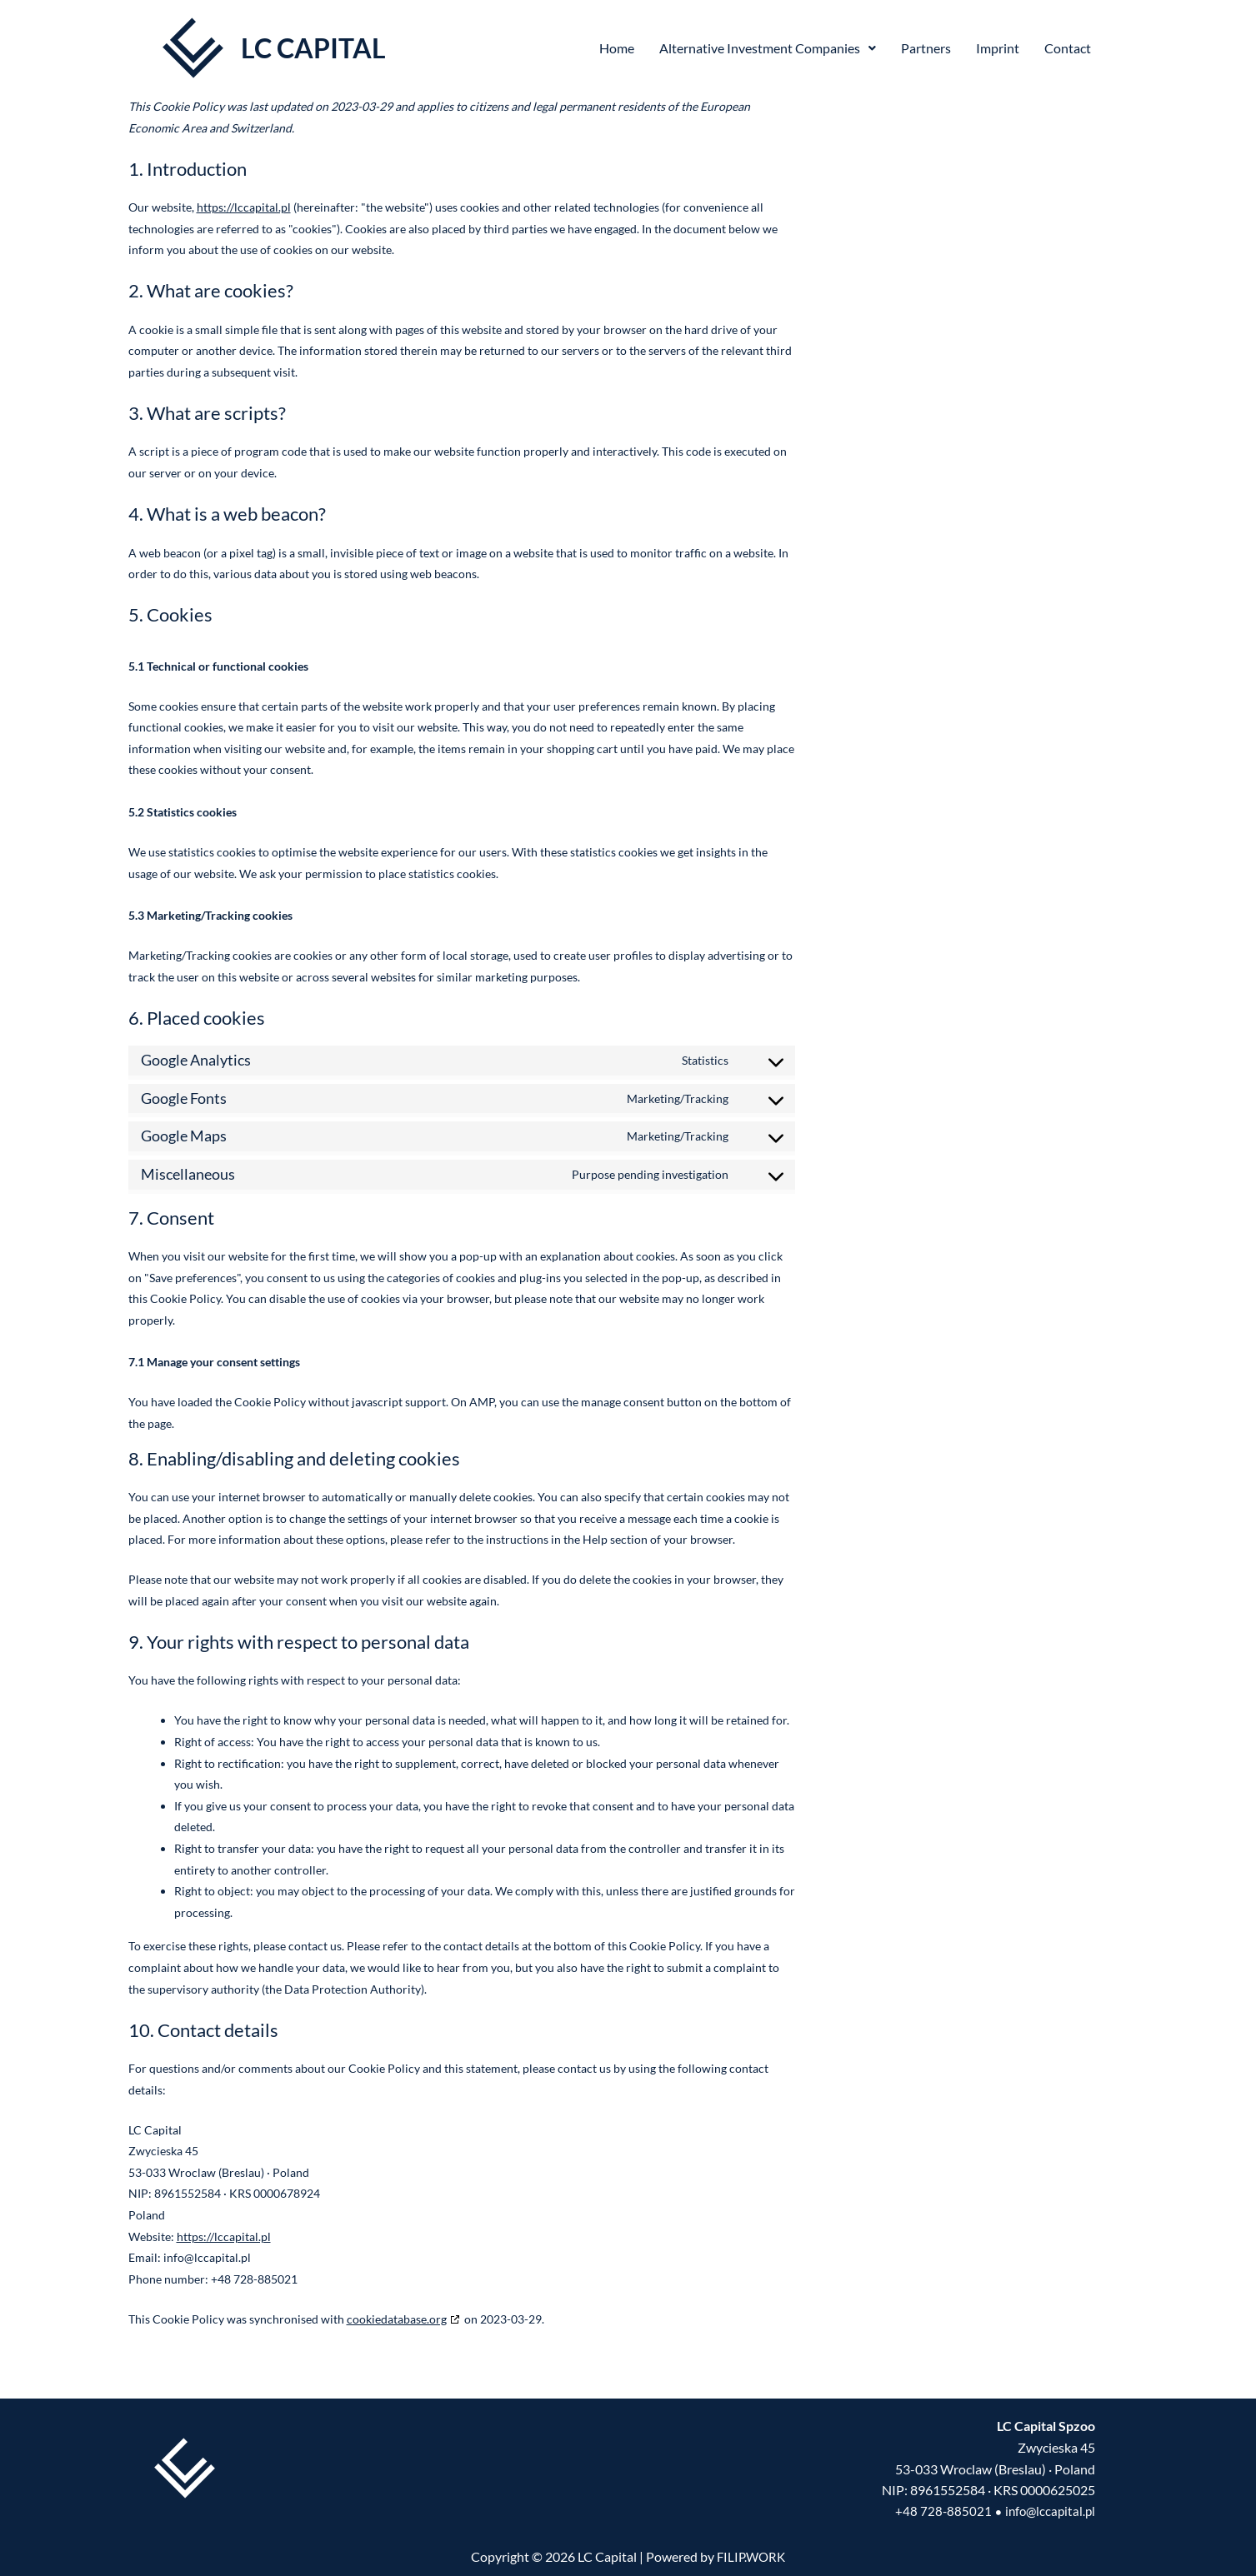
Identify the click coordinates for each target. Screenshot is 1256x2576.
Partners (926, 48)
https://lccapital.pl (244, 207)
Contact (1067, 48)
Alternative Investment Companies (767, 48)
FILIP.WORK (751, 2557)
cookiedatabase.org (397, 2319)
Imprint (997, 48)
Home (616, 48)
